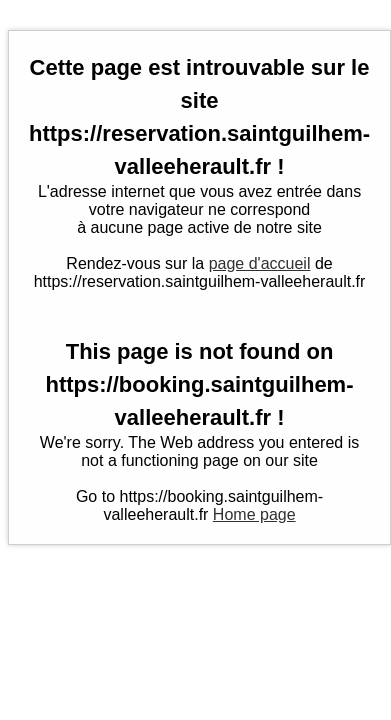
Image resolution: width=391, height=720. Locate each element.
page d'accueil (260, 263)
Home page (254, 514)
